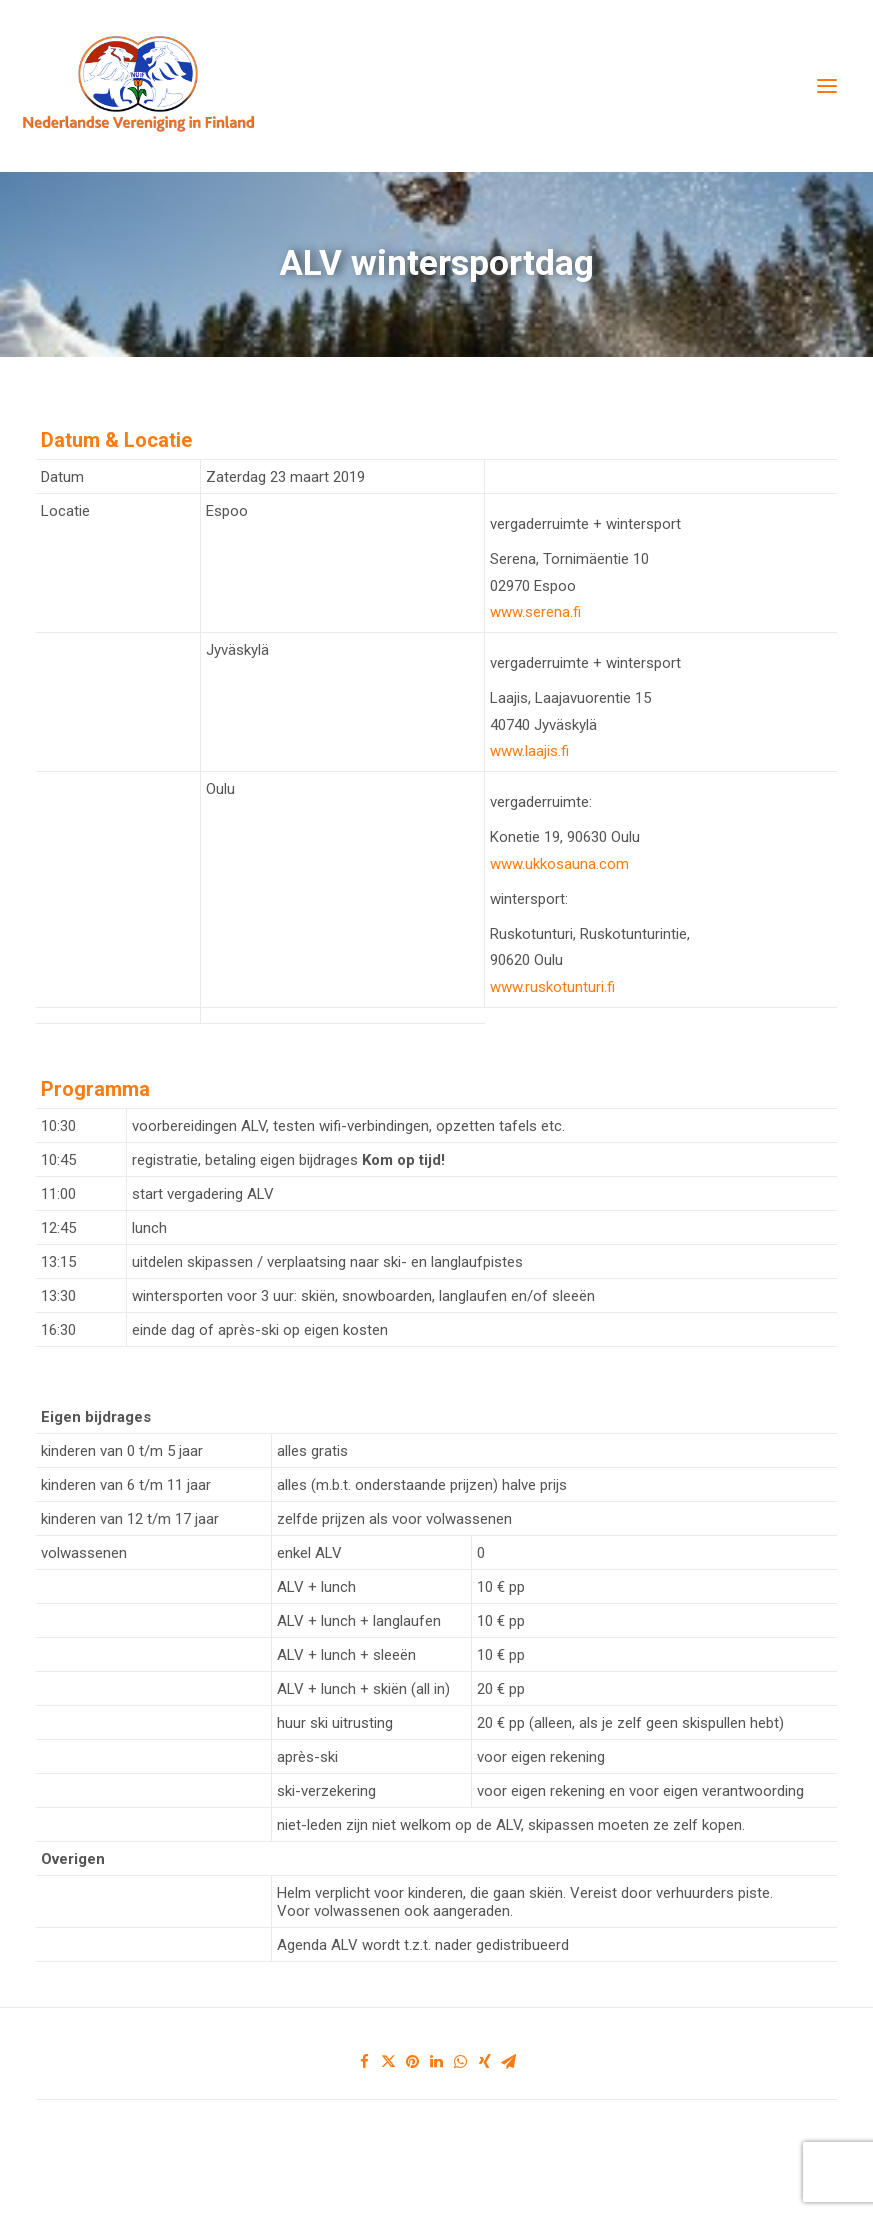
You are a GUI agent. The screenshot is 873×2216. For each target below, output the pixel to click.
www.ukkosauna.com (559, 864)
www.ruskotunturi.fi (552, 987)
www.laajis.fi (529, 751)
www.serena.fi (535, 612)
